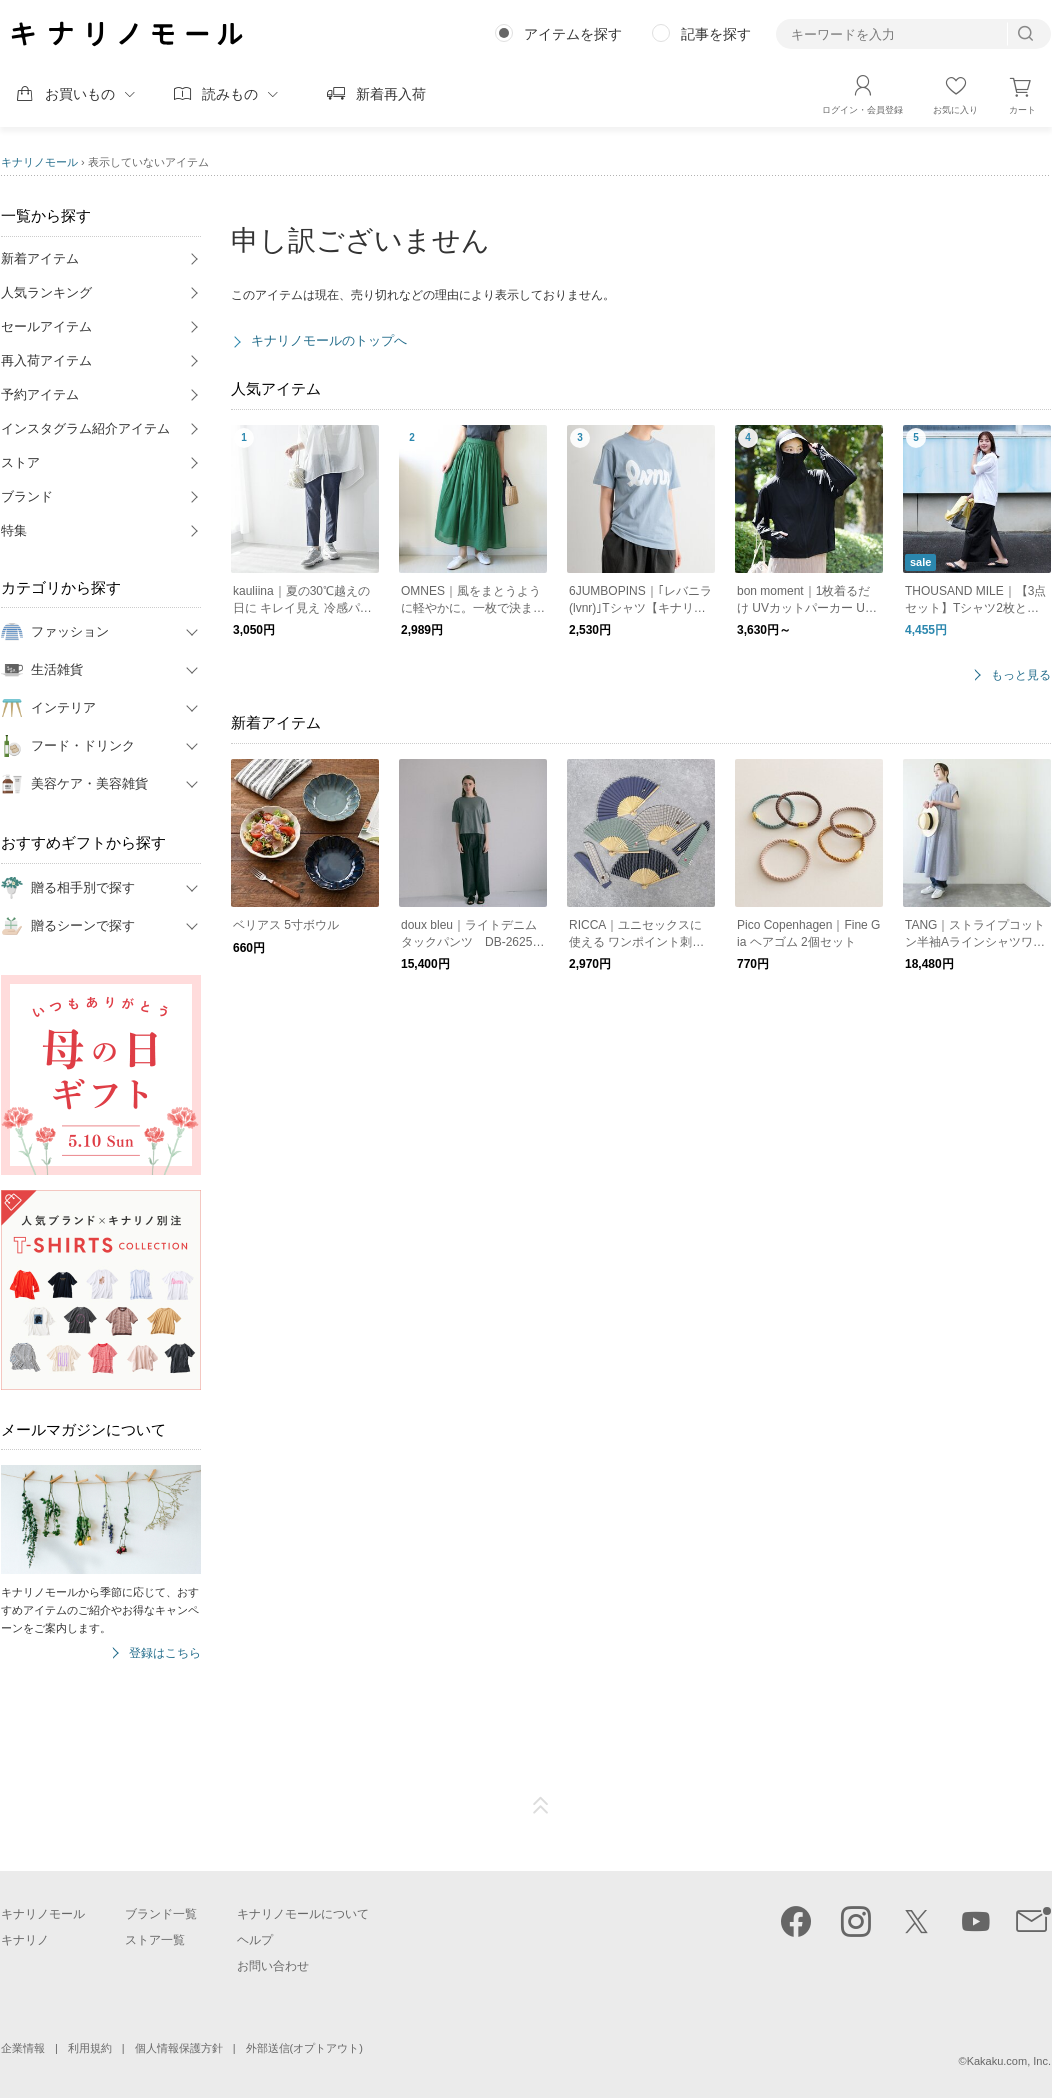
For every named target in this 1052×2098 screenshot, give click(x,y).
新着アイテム (40, 258)
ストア (20, 462)
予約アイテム (40, 394)
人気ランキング (46, 292)
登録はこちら (165, 1653)
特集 (14, 530)
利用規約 (90, 2048)
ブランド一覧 (161, 1914)
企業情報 (23, 2048)
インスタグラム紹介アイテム (85, 428)
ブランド (27, 496)
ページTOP (541, 1806)
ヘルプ (255, 1940)
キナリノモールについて (303, 1914)
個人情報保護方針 (179, 2048)
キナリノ (25, 1940)
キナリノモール (39, 162)
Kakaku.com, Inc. (1009, 2061)
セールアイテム (46, 326)
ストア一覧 (155, 1940)
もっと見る (1021, 675)
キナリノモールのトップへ (329, 340)
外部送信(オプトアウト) (304, 2048)
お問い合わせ (273, 1966)
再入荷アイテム (46, 360)
